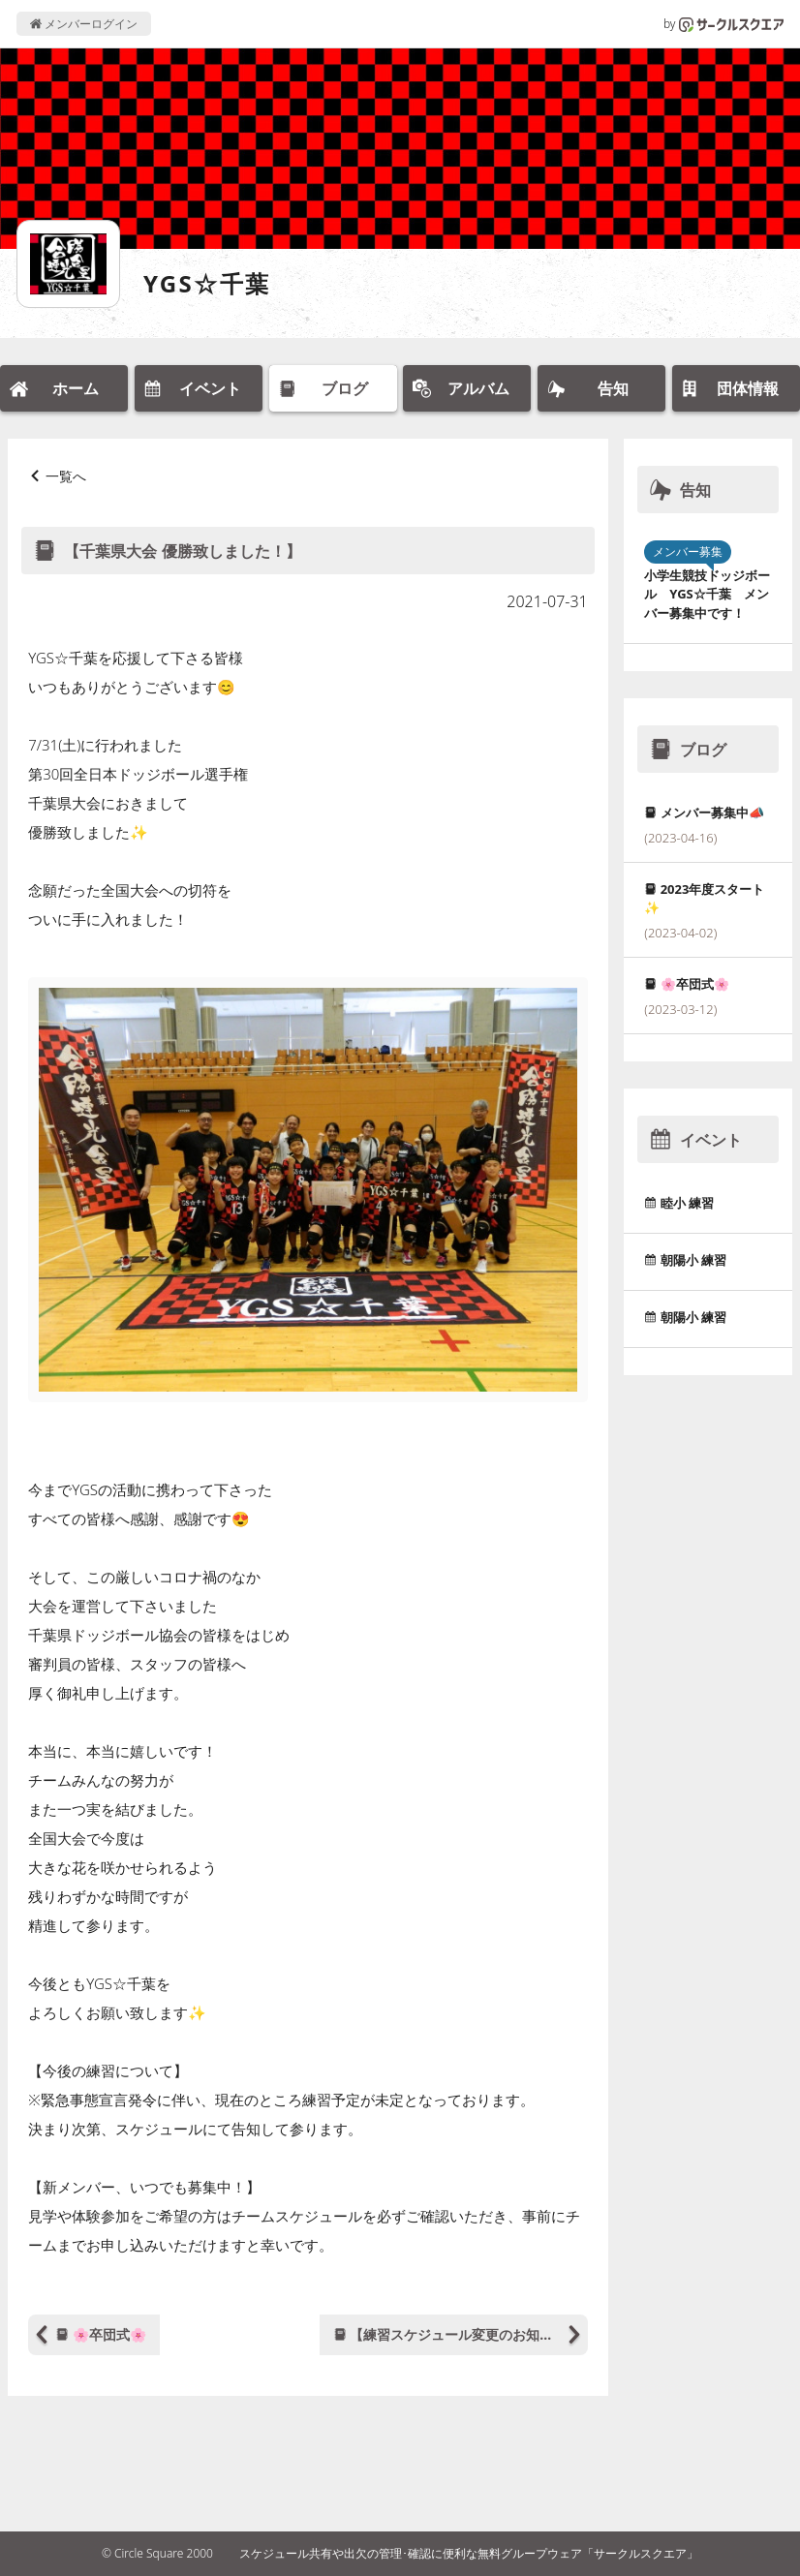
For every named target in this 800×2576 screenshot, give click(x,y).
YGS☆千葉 (207, 283)
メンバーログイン (84, 23)
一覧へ (66, 476)
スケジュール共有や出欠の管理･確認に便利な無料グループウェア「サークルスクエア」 (468, 2553)
